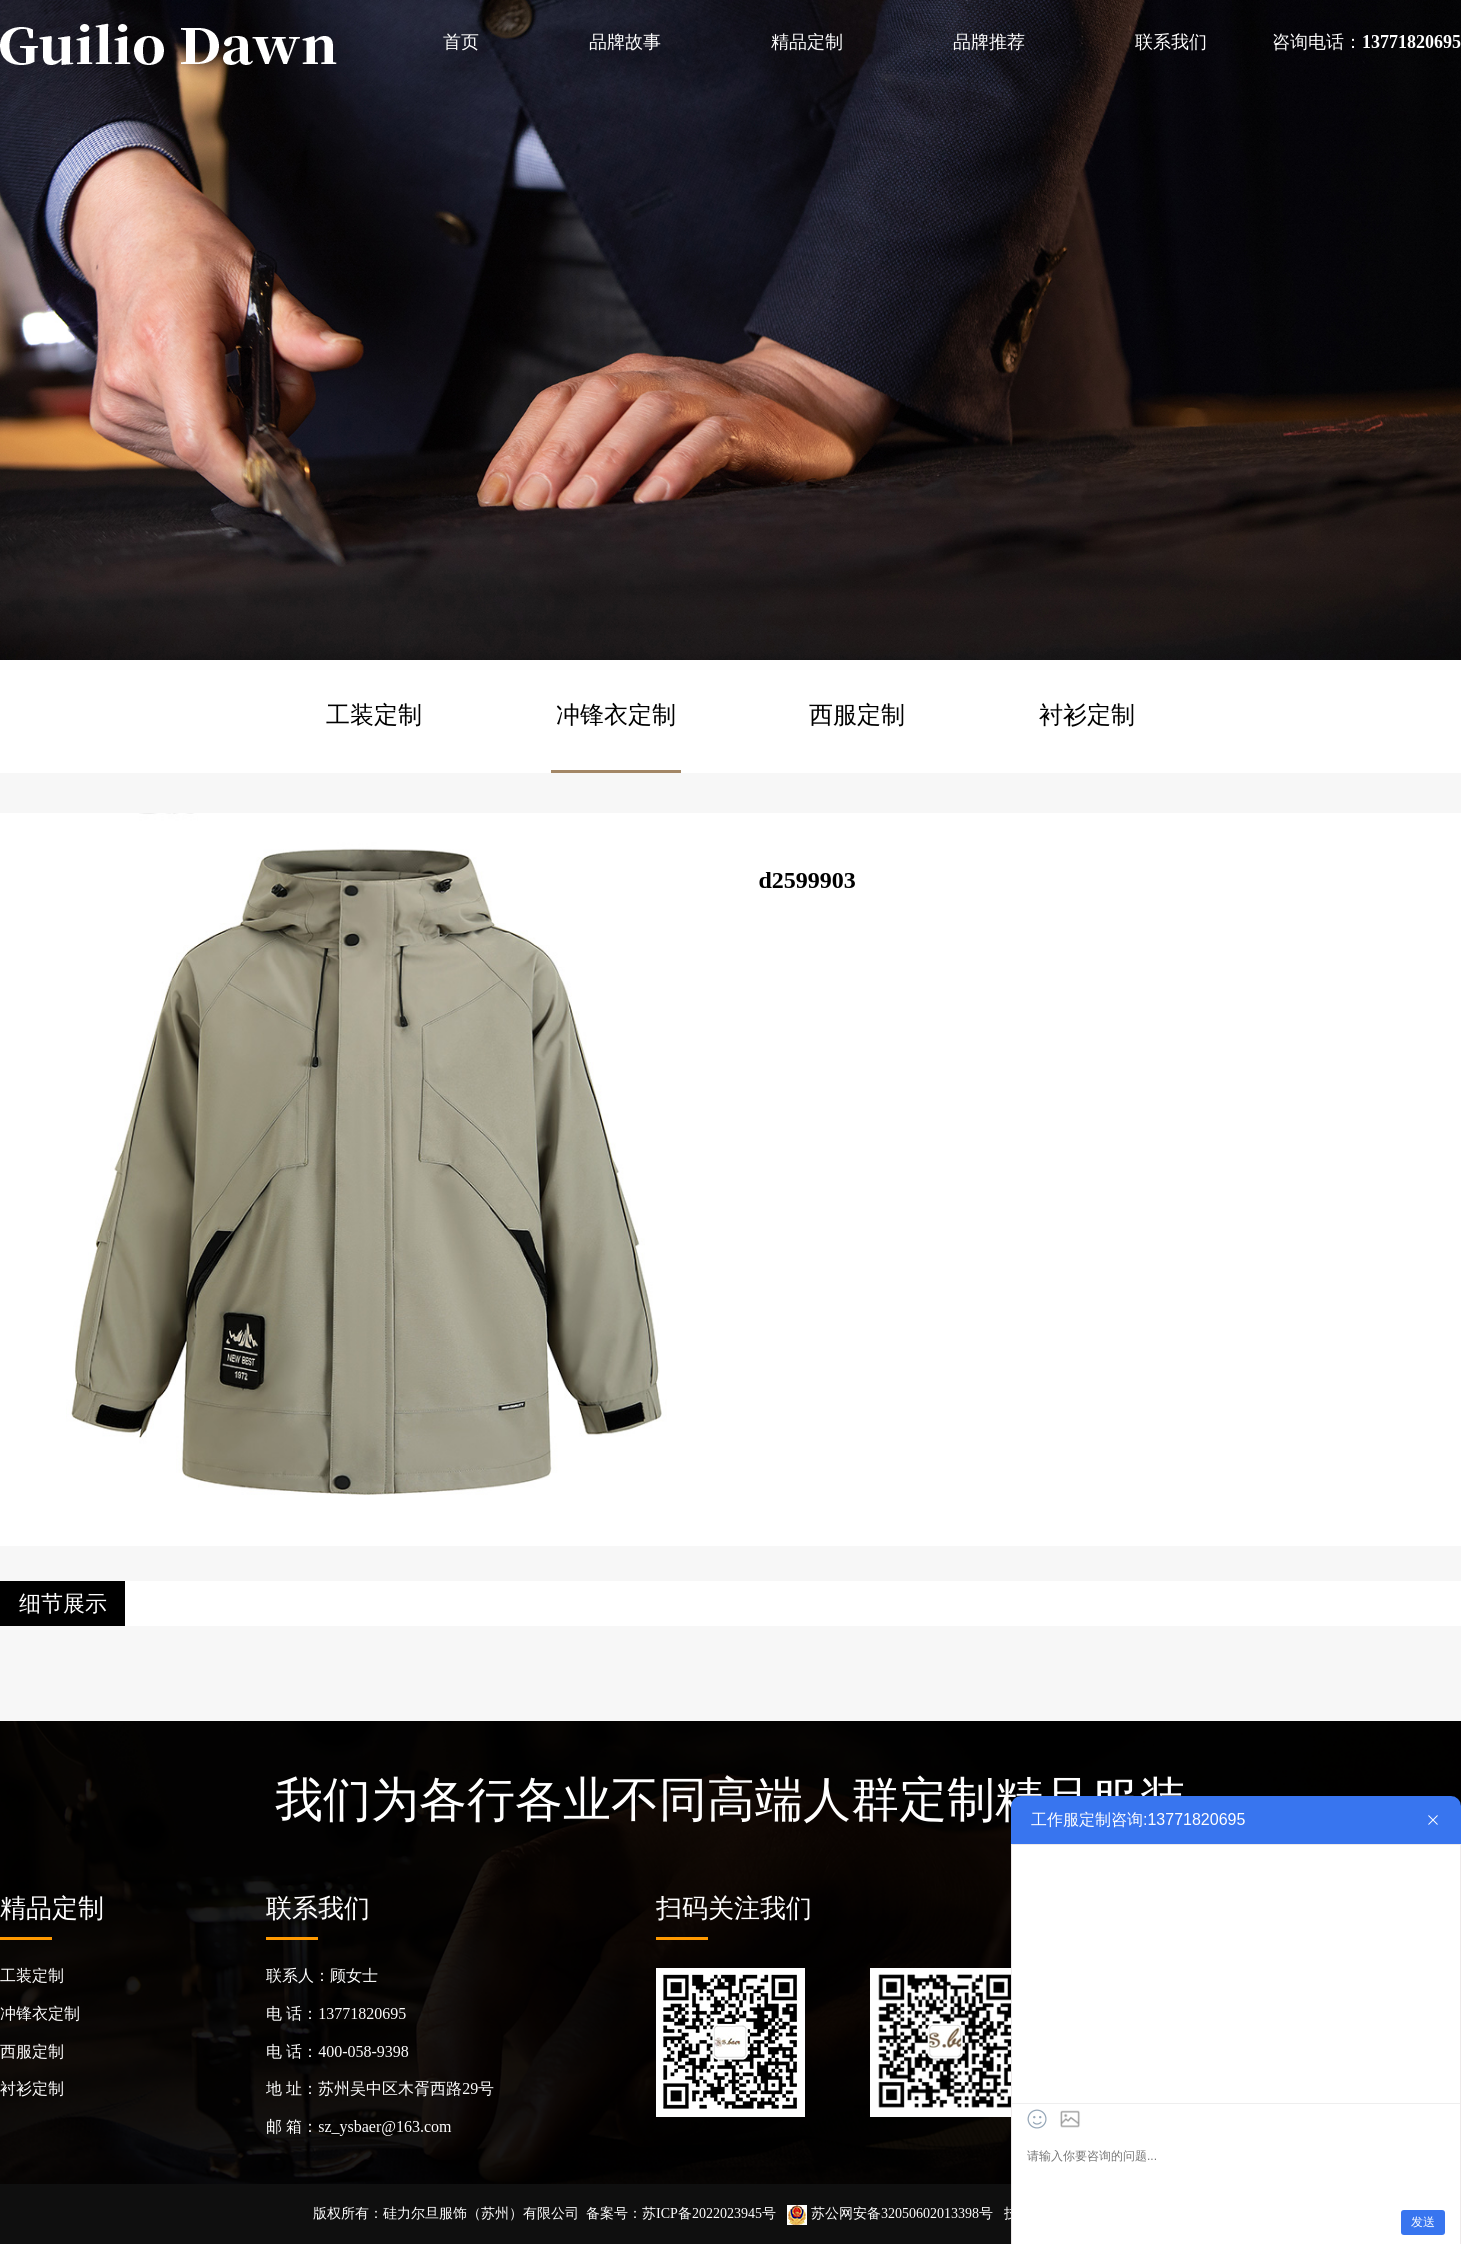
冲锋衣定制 (616, 715)
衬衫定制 (1087, 715)
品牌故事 (625, 42)
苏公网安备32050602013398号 (890, 2213)
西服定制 (857, 715)
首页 (461, 42)
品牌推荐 (989, 42)
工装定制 (374, 715)
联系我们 (1171, 42)
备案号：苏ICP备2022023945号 (681, 2213)
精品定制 (807, 42)
